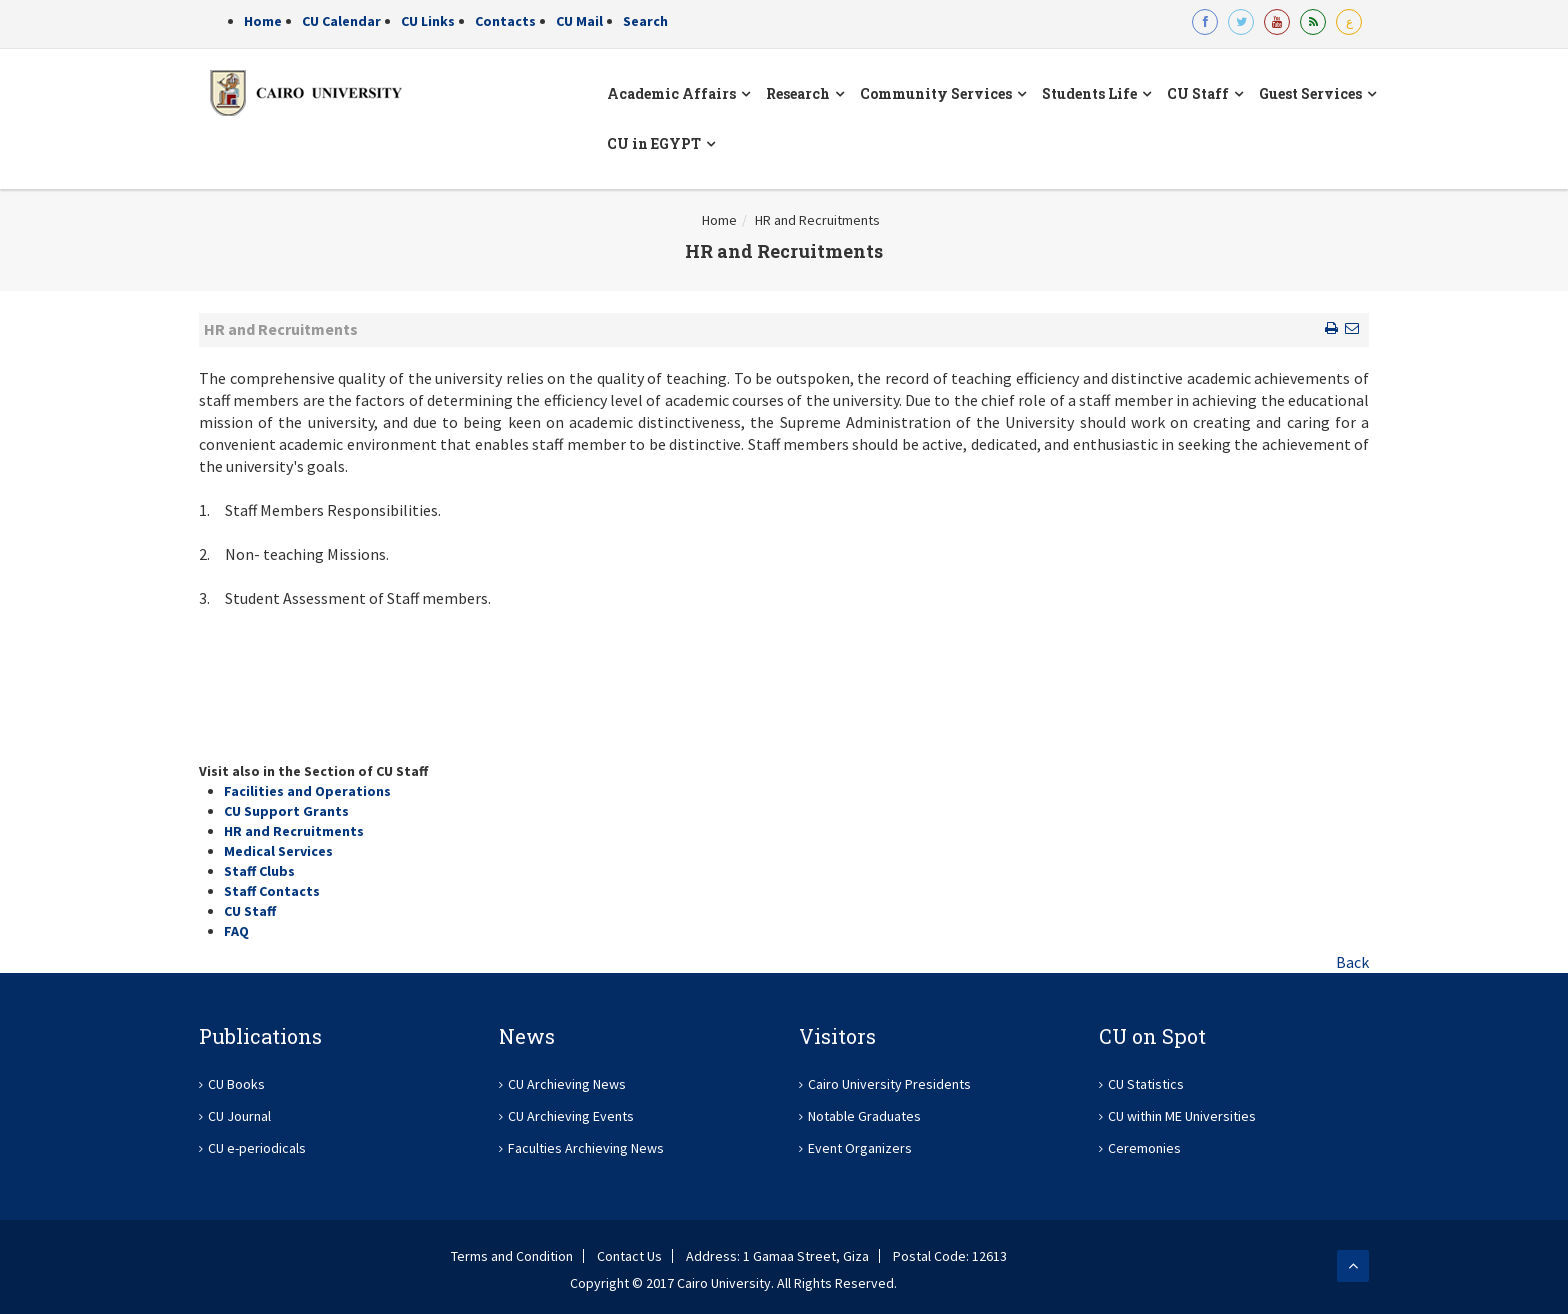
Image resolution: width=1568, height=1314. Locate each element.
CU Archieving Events (571, 1116)
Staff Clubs (259, 871)
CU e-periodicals (257, 1148)
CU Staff (250, 911)
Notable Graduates (864, 1116)
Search (645, 21)
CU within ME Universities (1182, 1116)
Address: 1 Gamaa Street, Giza (777, 1256)
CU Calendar (341, 21)
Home (263, 21)
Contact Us (629, 1256)
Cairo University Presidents (889, 1084)
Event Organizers (860, 1148)
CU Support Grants (286, 811)
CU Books (236, 1084)
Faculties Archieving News (586, 1148)
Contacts (505, 21)
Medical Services (278, 851)
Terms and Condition (512, 1256)
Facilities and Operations (307, 791)
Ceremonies (1144, 1148)
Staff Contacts (272, 891)
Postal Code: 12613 (950, 1256)
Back (1352, 962)
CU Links (428, 21)
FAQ (236, 931)
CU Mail (579, 21)
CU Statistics (1146, 1084)
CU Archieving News (567, 1084)
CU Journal (239, 1116)
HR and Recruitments (817, 220)
